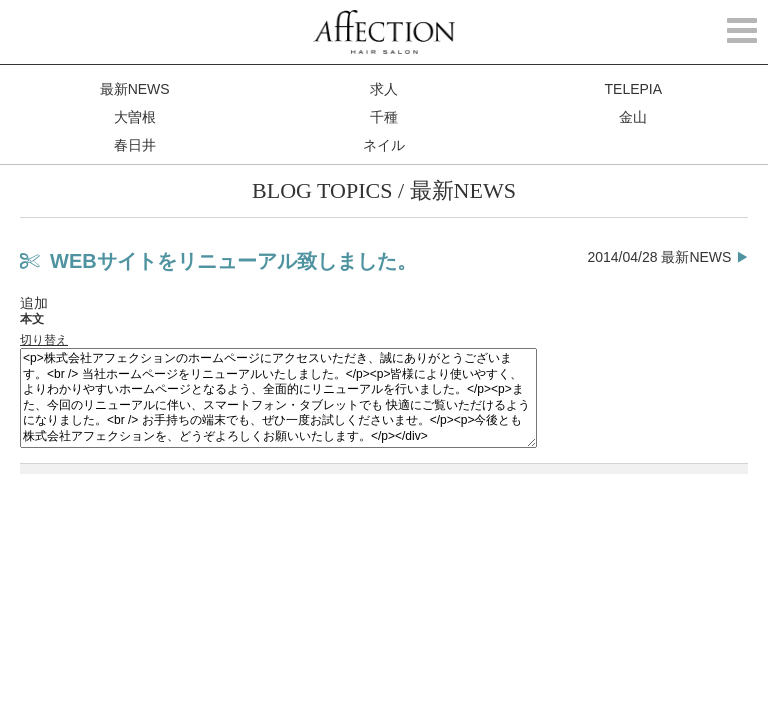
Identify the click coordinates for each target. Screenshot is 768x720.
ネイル (384, 145)
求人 (384, 89)
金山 (633, 117)
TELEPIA (634, 89)
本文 (32, 319)
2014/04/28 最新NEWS (659, 257)
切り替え (44, 340)
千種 (384, 117)
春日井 (135, 145)
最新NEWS (135, 89)
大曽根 (135, 117)
